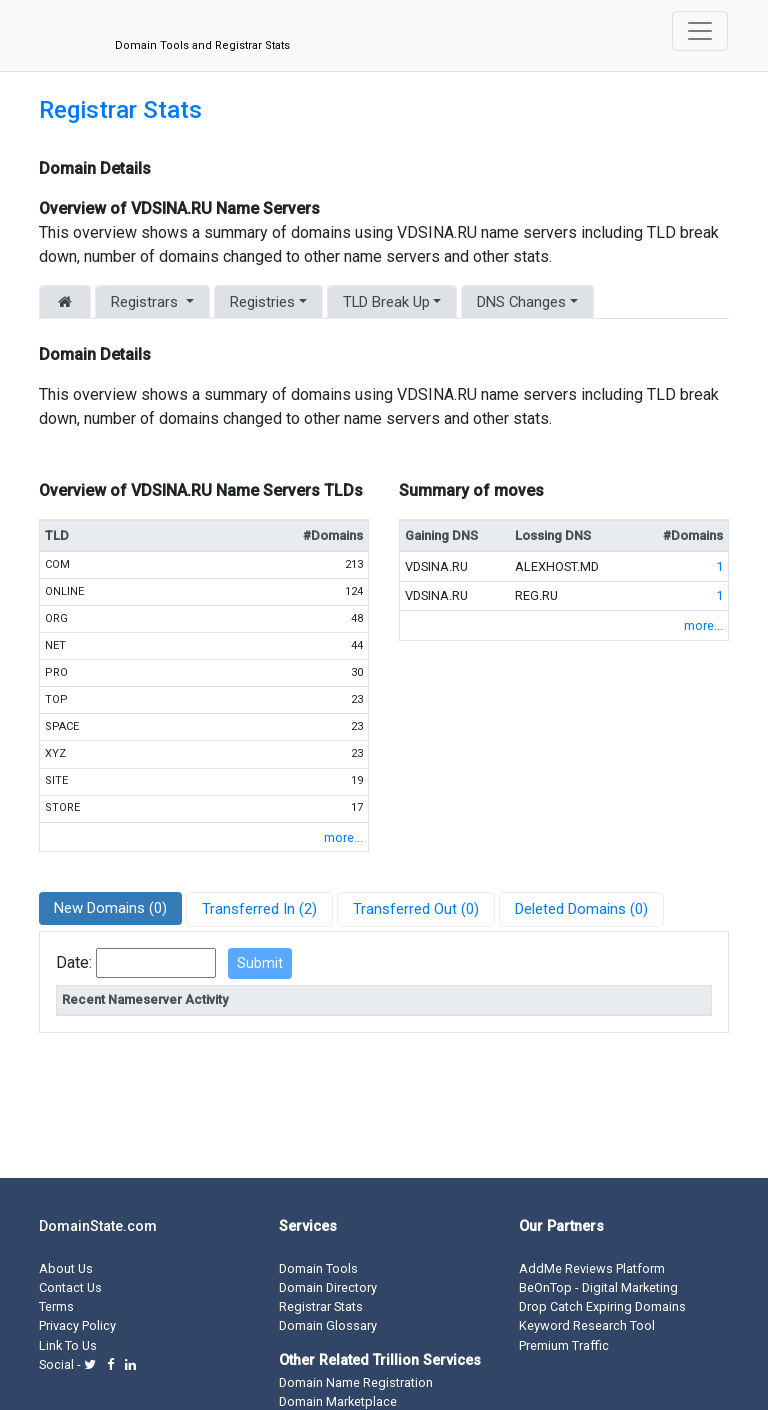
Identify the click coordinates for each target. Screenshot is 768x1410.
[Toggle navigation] (700, 31)
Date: (74, 962)
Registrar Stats (120, 110)
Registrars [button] (146, 302)
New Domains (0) (110, 908)
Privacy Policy (77, 1325)
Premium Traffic (564, 1345)
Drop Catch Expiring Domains (602, 1306)
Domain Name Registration (356, 1382)
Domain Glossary (328, 1325)
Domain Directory (328, 1287)
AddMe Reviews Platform (592, 1268)
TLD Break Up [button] (386, 302)
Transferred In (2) (259, 909)
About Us (66, 1268)
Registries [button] (262, 302)
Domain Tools (318, 1268)
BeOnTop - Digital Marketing (598, 1287)
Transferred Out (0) (416, 909)
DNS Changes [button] (521, 302)
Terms (56, 1306)
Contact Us (70, 1287)
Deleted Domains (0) (581, 909)
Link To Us (68, 1345)
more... (343, 837)
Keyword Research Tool (587, 1325)
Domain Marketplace (338, 1401)
